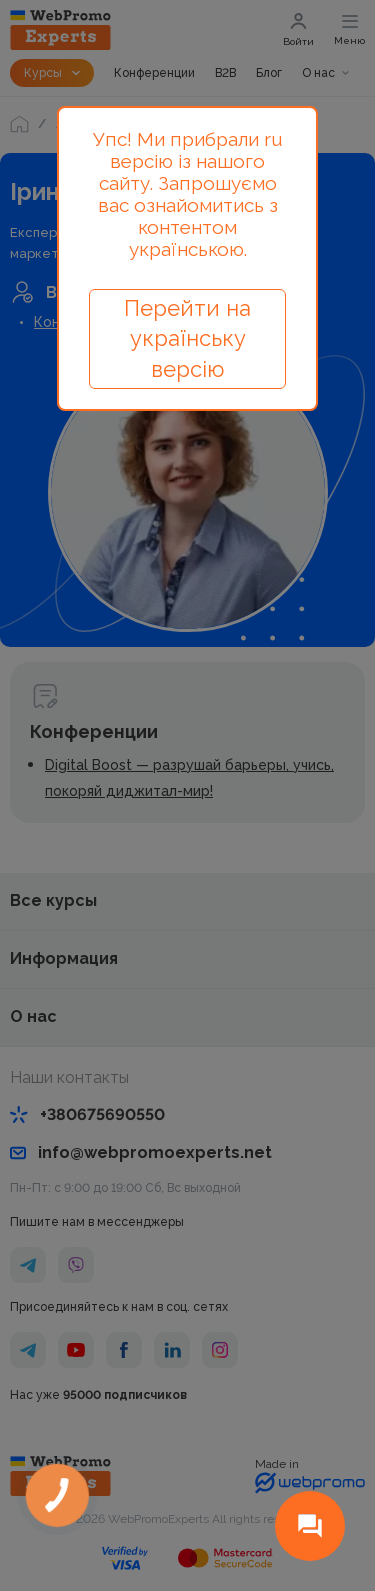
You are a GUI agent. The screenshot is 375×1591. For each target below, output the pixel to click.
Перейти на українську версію (187, 339)
